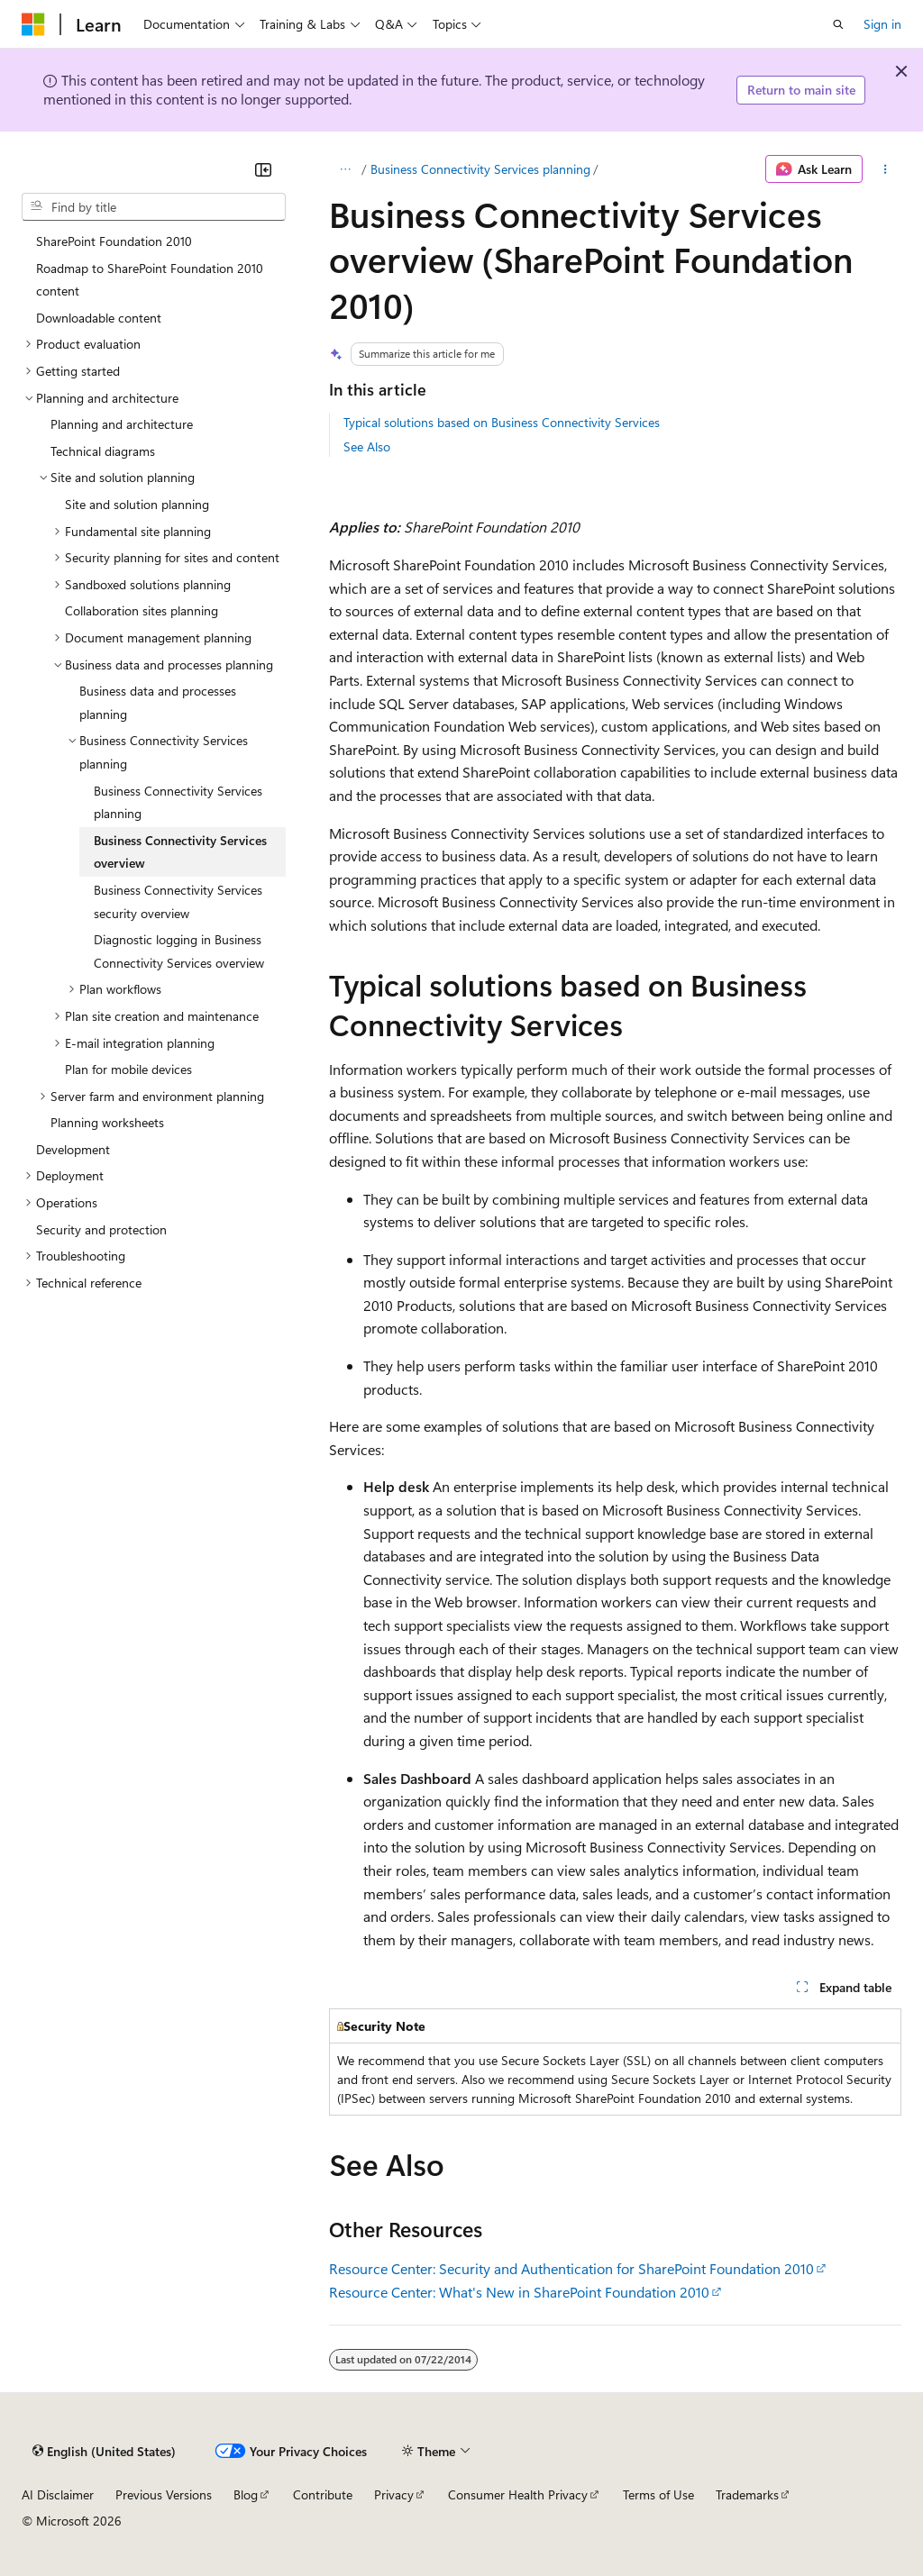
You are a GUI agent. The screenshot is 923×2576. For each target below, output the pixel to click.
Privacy (394, 2494)
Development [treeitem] (73, 1149)
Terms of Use (658, 2494)
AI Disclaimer (58, 2494)
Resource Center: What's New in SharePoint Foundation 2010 (519, 2291)
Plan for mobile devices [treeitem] (128, 1069)
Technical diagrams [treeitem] (102, 451)
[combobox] (154, 207)
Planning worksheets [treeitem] (107, 1122)
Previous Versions (163, 2494)
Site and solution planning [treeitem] (137, 504)
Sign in (882, 23)
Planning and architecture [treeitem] (121, 423)
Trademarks (747, 2494)
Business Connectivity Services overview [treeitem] (180, 852)
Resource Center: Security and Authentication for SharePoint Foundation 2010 (571, 2268)
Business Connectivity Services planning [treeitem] (178, 802)
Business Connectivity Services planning (480, 168)
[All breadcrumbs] (345, 169)
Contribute (322, 2494)
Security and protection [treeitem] (101, 1229)
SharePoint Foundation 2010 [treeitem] (114, 241)
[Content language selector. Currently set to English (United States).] (104, 2450)
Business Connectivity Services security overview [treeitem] (178, 901)
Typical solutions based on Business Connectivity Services (501, 422)
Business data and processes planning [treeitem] (157, 702)
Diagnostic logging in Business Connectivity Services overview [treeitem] (179, 951)
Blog (245, 2494)
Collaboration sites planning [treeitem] (141, 610)
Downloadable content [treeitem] (98, 317)
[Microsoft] (33, 24)
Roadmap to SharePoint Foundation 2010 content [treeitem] (149, 279)
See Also (366, 446)
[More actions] (885, 169)
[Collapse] (263, 169)
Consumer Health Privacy (518, 2494)
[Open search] (838, 24)
